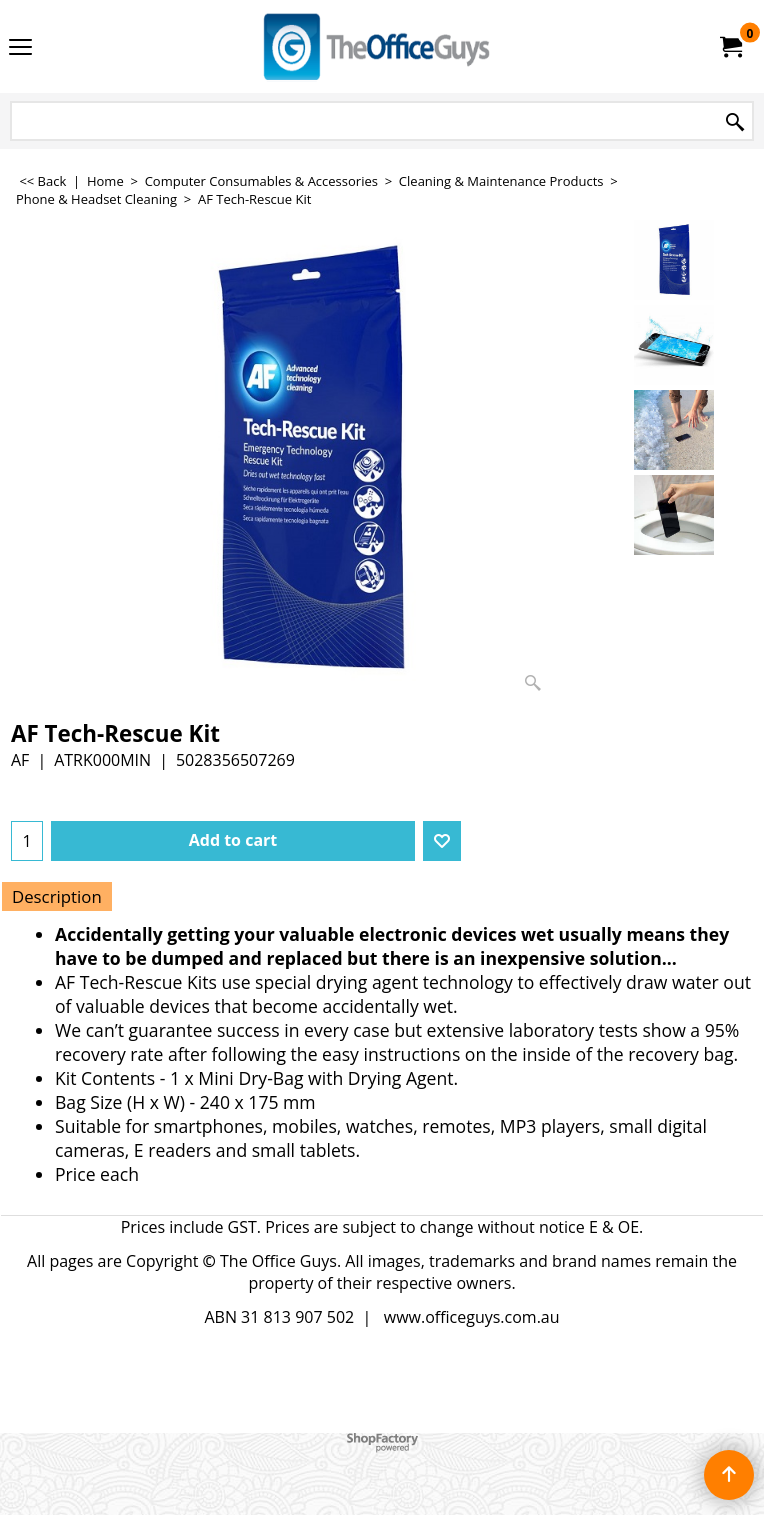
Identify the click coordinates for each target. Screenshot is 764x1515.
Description (57, 896)
